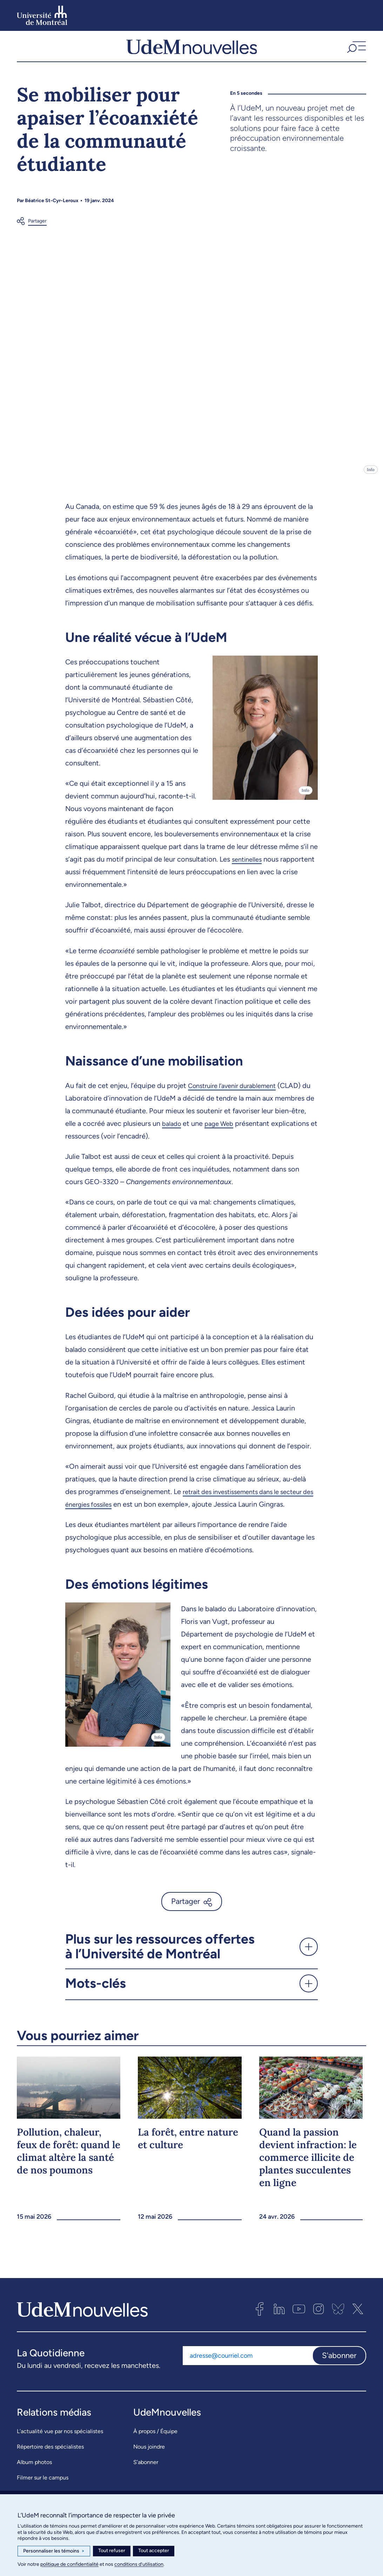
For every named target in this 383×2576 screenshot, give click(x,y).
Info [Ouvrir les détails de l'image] (371, 476)
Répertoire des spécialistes (50, 2453)
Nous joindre (149, 2453)
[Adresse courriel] (247, 2362)
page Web (222, 1130)
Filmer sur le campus (42, 2484)
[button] (355, 49)
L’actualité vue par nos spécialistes (60, 2438)
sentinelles (248, 866)
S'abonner (339, 2362)
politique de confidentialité (69, 2564)
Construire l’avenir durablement (237, 1092)
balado (172, 1130)
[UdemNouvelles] (191, 49)
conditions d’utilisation (138, 2564)
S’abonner (145, 2468)
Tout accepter (153, 2551)
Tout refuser (111, 2551)
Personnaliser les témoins (54, 2551)
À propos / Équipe (155, 2438)
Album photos (34, 2468)
